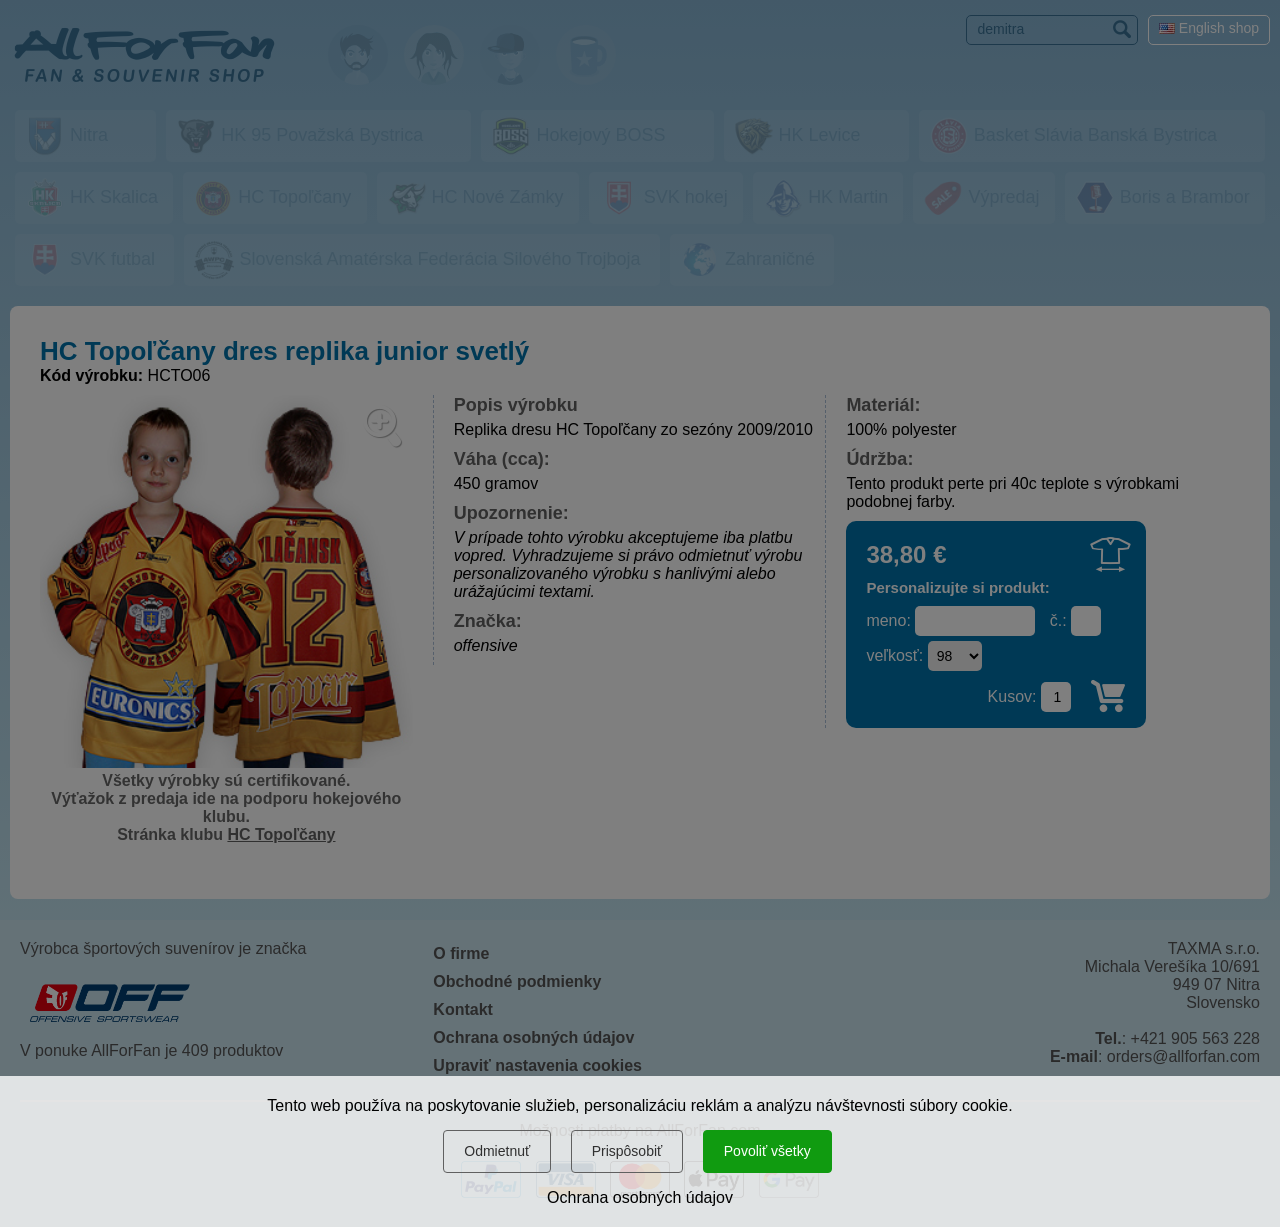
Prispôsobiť (627, 1151)
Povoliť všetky (767, 1151)
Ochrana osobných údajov (640, 1197)
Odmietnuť (497, 1151)
